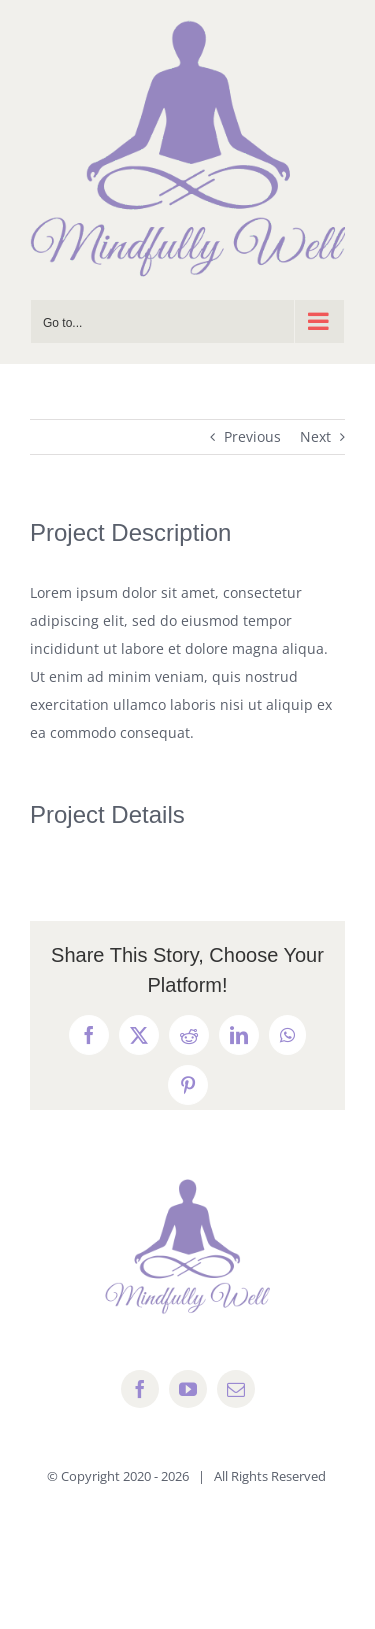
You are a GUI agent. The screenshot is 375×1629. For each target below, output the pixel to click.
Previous (252, 436)
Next (315, 436)
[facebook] (140, 1389)
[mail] (236, 1389)
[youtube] (188, 1389)
